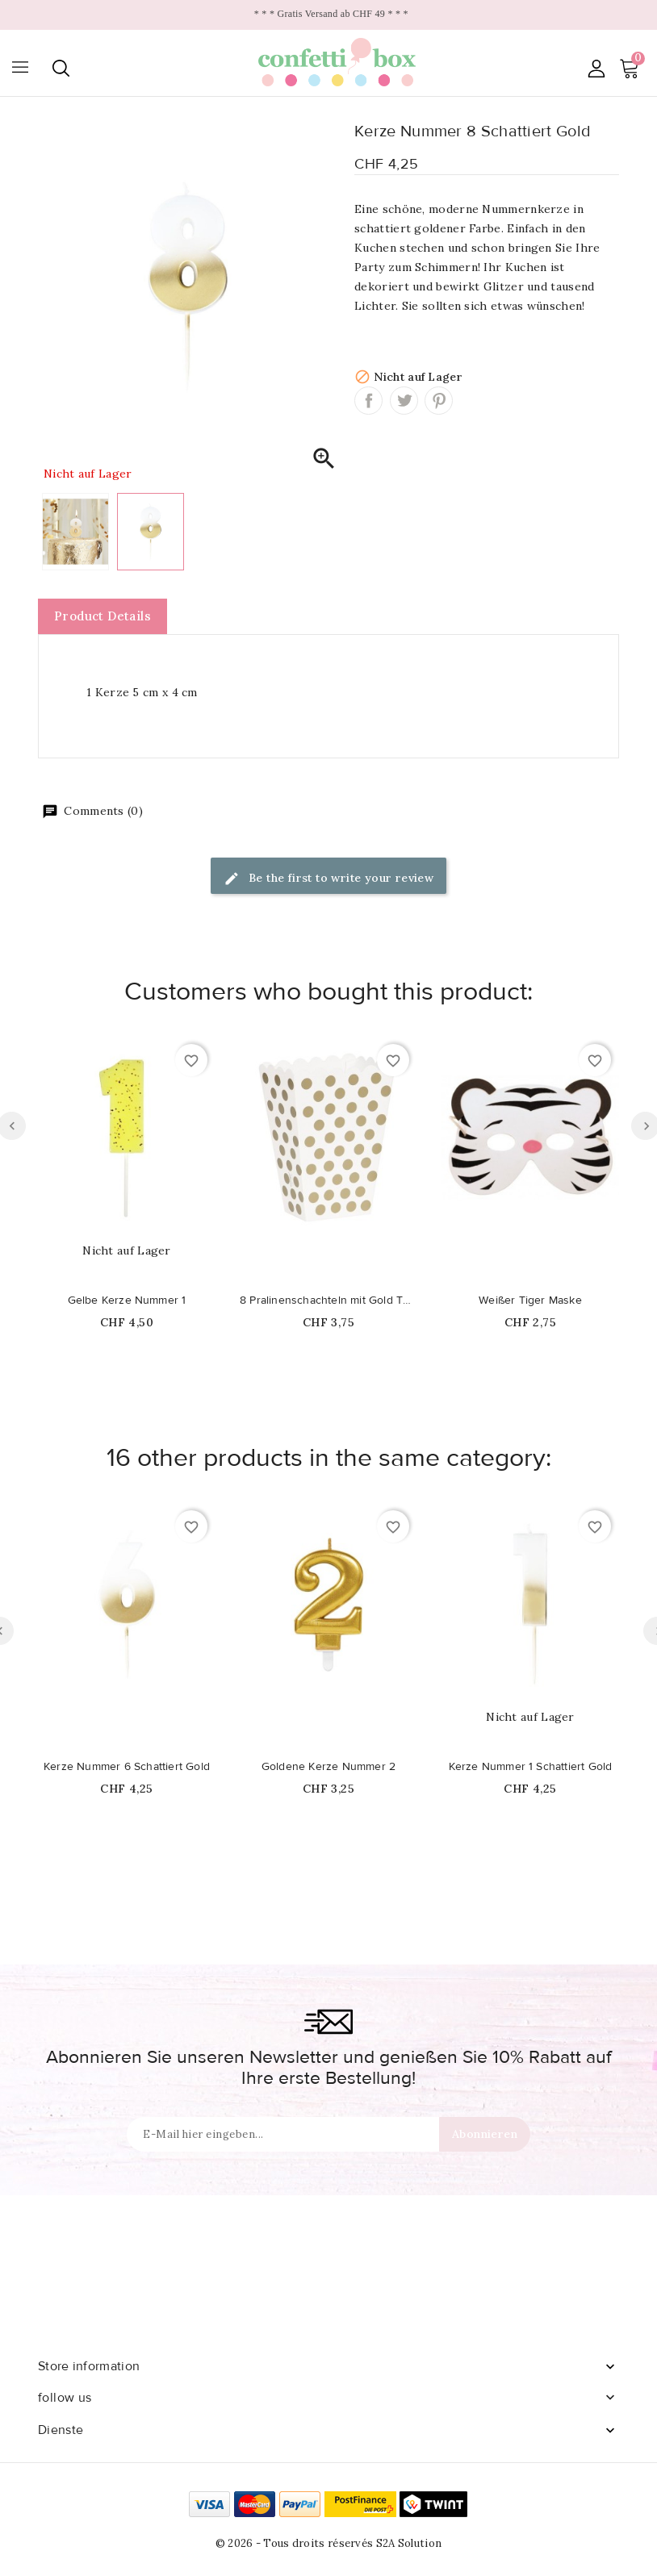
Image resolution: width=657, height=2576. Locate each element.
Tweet (404, 400)
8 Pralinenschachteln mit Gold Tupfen (328, 1300)
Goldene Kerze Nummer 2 (328, 1767)
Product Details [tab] (102, 616)
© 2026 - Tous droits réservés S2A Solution (329, 2543)
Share (368, 400)
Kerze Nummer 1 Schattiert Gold (531, 1767)
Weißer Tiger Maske (530, 1300)
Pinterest (438, 400)
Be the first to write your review (329, 878)
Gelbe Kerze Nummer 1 (127, 1300)
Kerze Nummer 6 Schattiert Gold (127, 1767)
